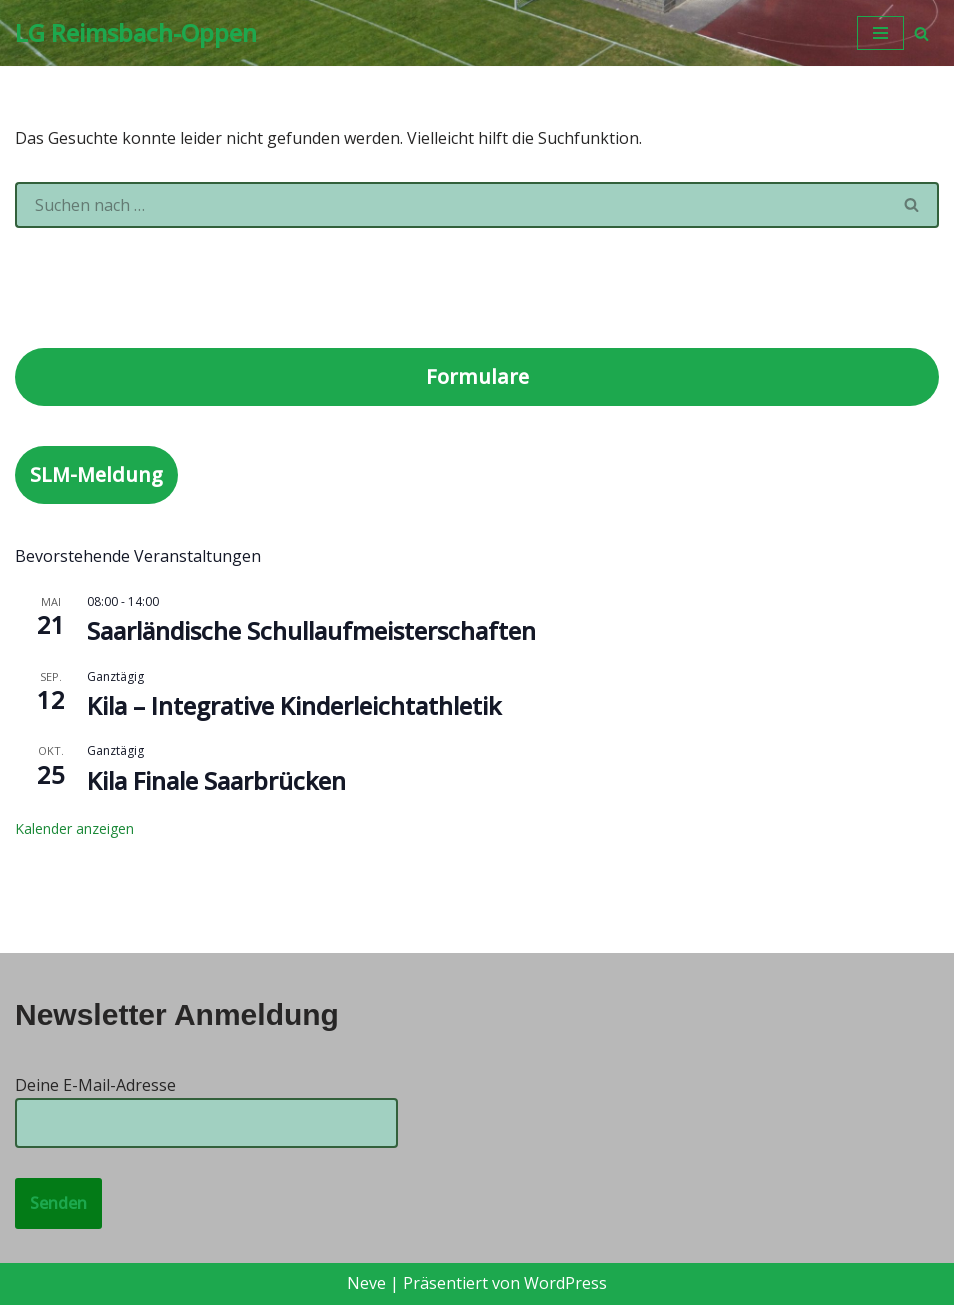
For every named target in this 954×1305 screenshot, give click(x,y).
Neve (366, 1283)
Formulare (477, 376)
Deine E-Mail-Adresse (206, 1104)
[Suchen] (921, 33)
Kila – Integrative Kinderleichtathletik (294, 705)
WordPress (565, 1283)
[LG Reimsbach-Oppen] (136, 33)
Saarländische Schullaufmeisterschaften (311, 630)
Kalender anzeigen (74, 828)
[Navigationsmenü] (880, 33)
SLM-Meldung (96, 474)
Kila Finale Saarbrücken (216, 780)
